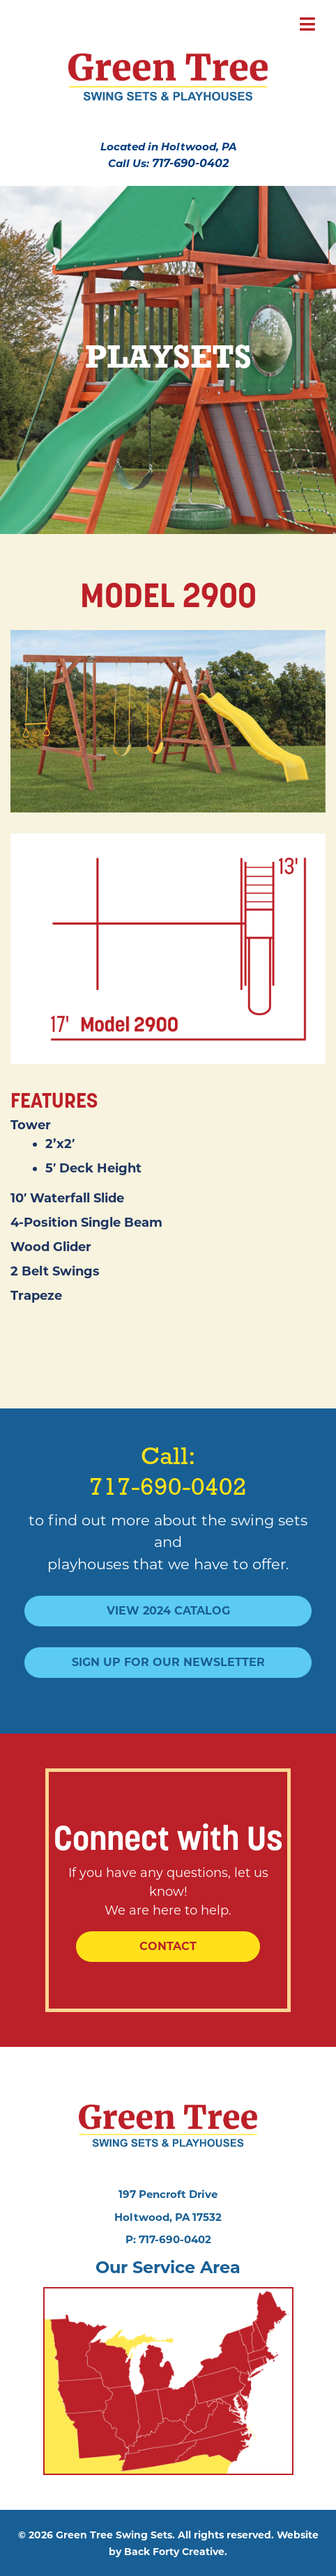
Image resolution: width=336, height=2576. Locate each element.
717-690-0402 (190, 163)
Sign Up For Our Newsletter (168, 1662)
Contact (168, 1946)
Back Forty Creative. (175, 2551)
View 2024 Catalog (168, 1610)
